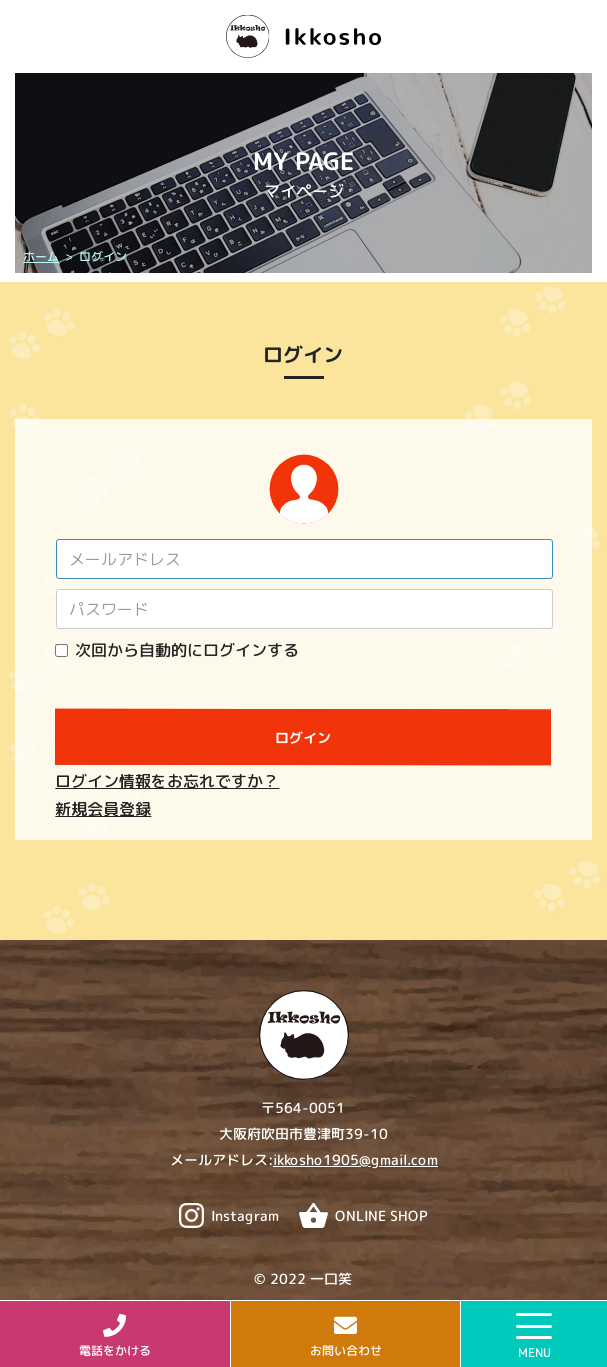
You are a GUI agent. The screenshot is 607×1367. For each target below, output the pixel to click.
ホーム (40, 256)
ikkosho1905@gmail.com (354, 1159)
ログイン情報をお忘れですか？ (167, 781)
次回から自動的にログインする (187, 650)
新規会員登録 (103, 809)
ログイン (303, 737)
